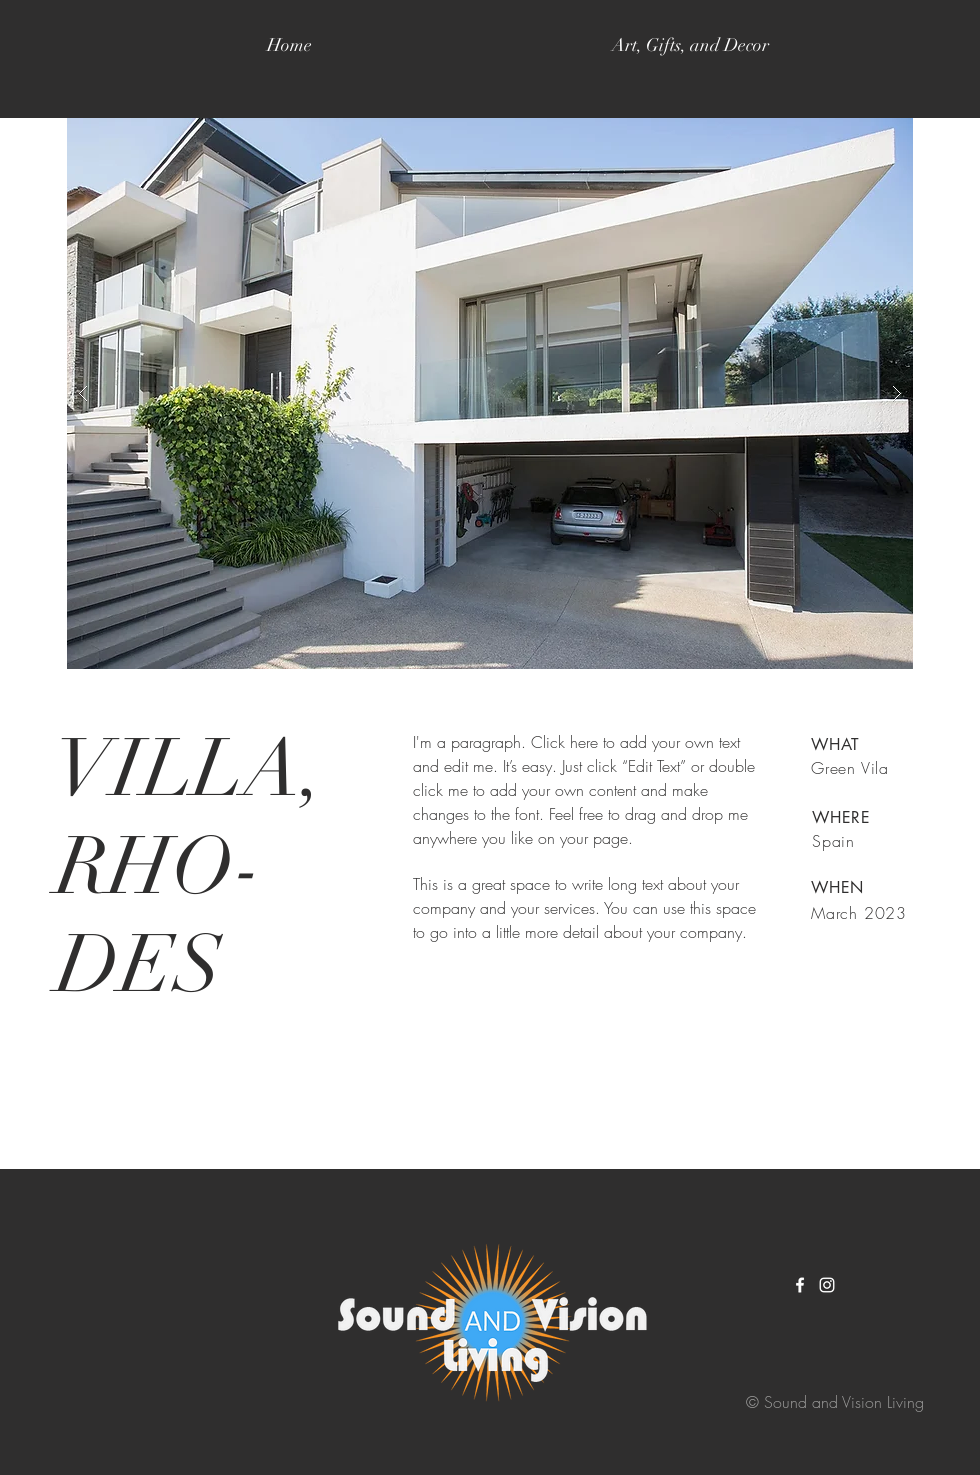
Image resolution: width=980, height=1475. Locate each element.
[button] (490, 393)
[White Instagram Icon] (827, 1285)
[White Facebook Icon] (800, 1285)
